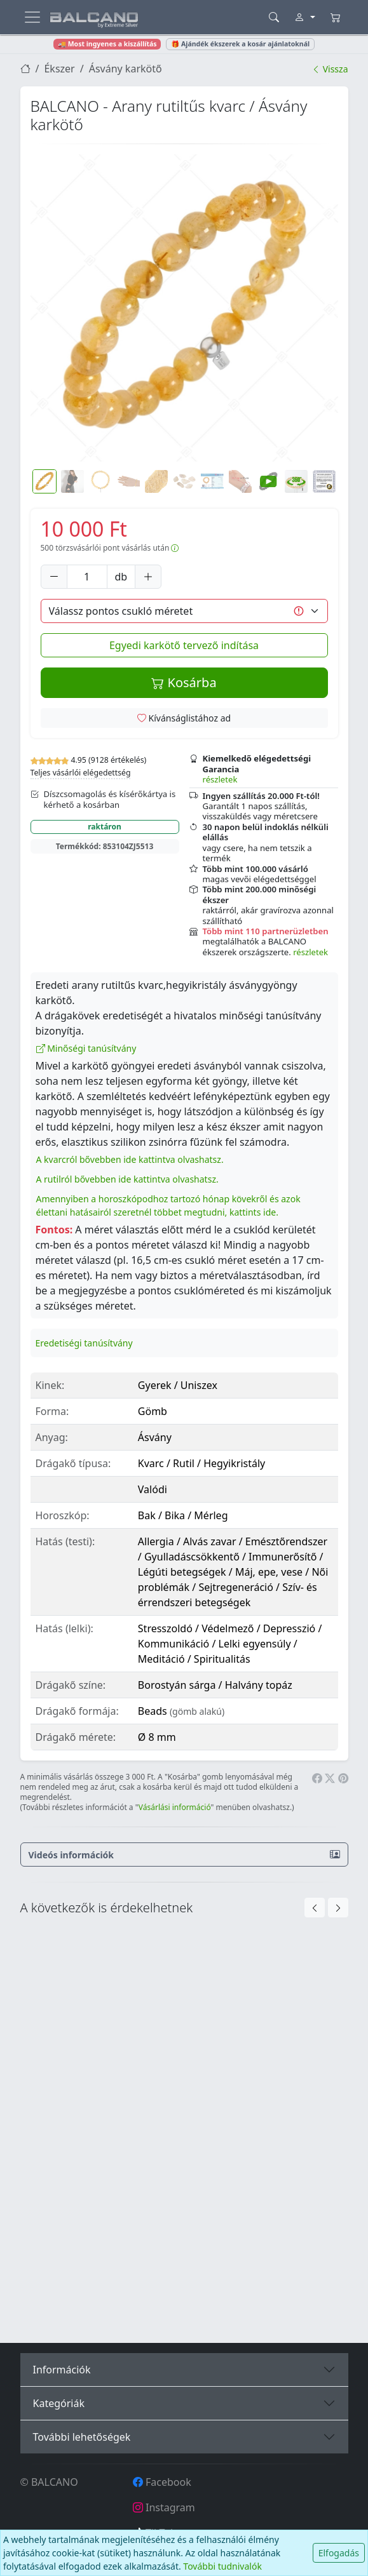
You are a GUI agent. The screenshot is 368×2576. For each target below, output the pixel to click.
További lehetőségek (82, 2437)
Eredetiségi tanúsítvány (84, 1343)
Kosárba (183, 682)
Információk (62, 2370)
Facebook (162, 2482)
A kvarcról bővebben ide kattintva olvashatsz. (130, 1159)
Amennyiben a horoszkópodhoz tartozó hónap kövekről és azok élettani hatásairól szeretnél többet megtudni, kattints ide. (168, 1205)
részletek (220, 779)
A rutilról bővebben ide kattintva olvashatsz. (127, 1179)
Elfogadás (338, 2553)
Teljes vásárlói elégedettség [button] (81, 772)
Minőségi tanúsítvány (86, 1048)
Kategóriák (59, 2403)
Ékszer (59, 69)
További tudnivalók (222, 2566)
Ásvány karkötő (125, 69)
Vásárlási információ (175, 1807)
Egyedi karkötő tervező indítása (184, 645)
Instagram (164, 2507)
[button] (184, 308)
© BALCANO (49, 2482)
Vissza (329, 69)
